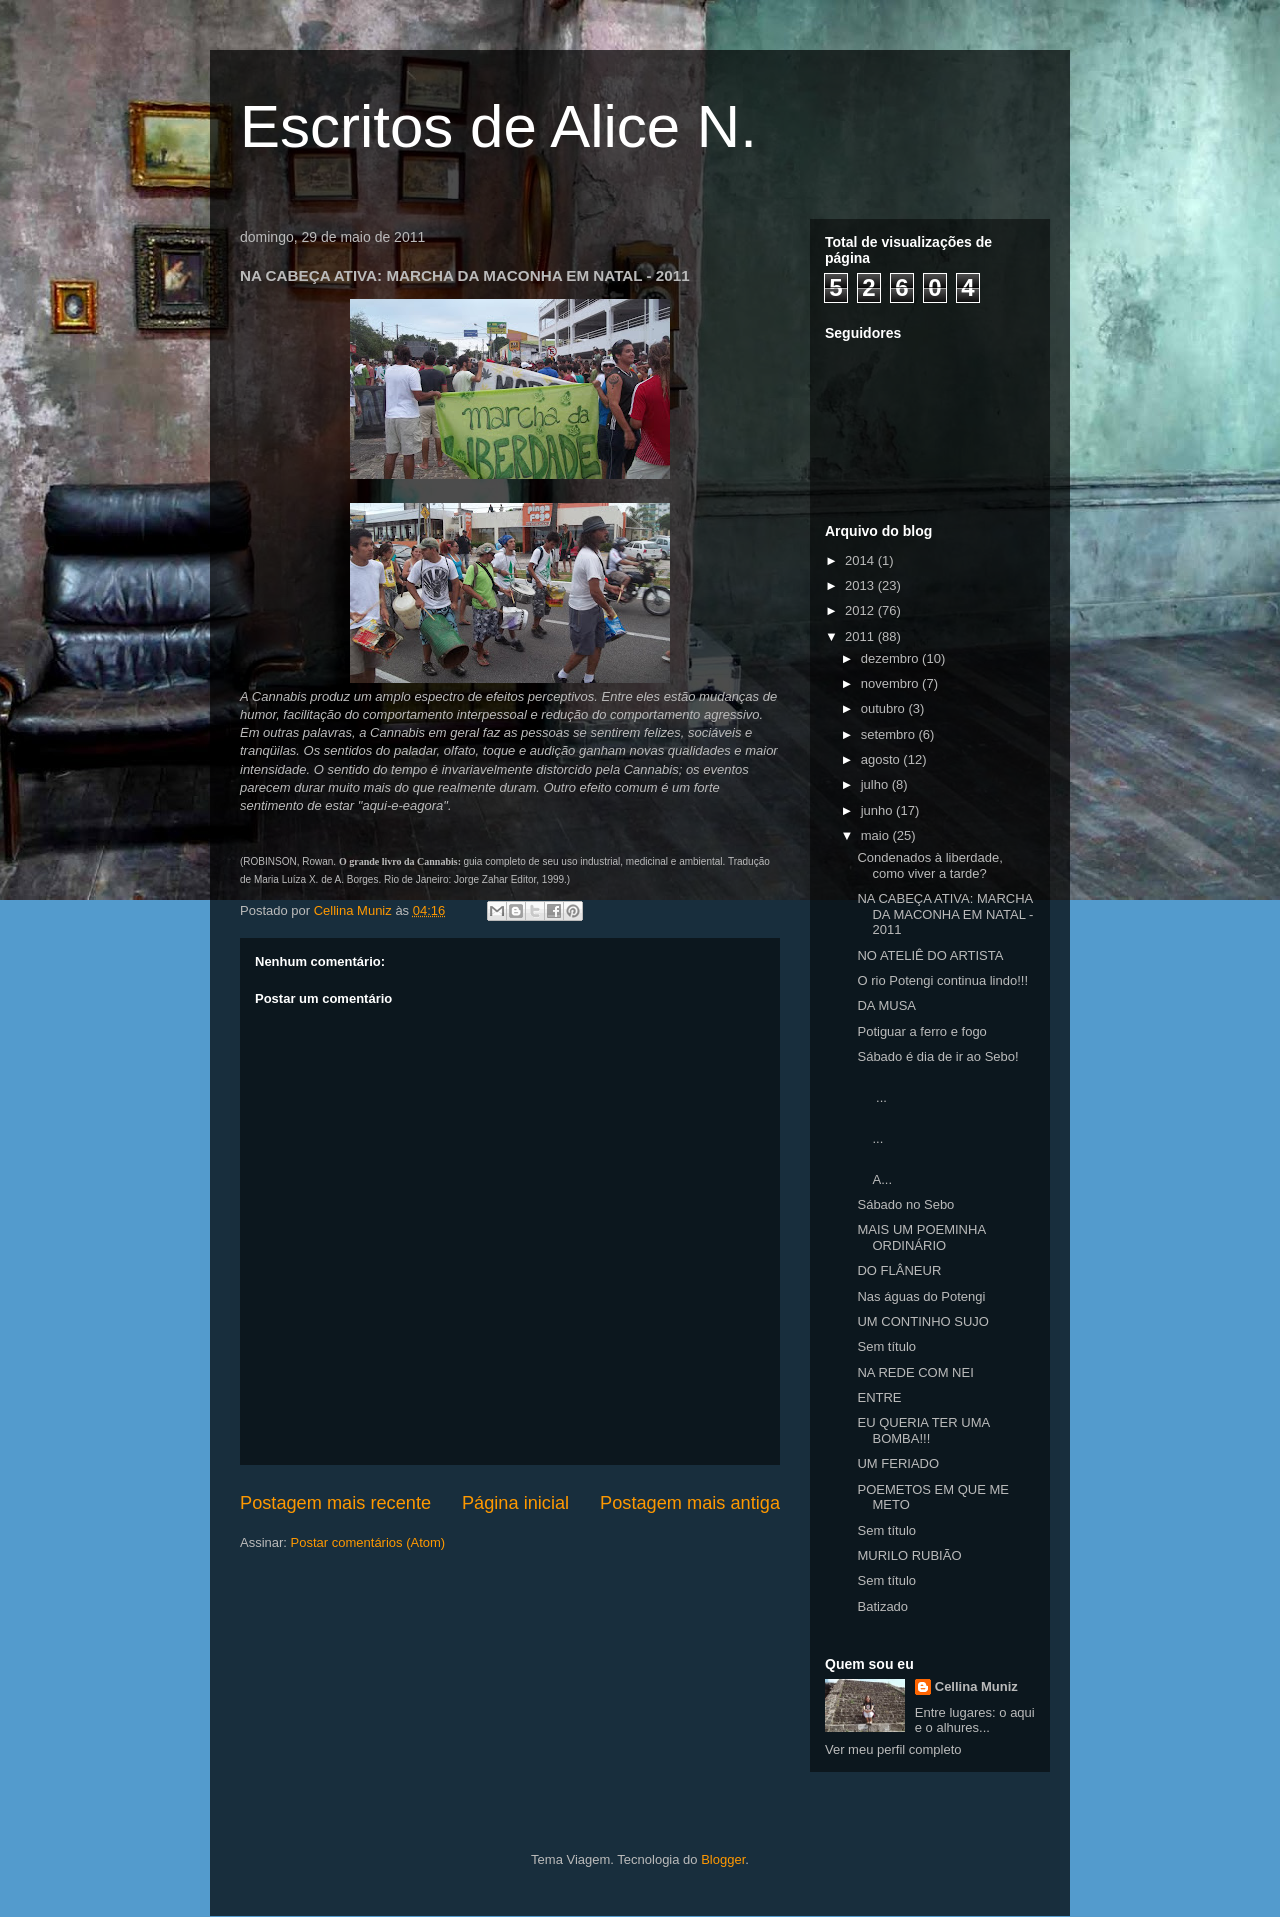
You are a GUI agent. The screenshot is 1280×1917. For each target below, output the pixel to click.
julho (876, 784)
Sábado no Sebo (905, 1204)
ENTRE (879, 1397)
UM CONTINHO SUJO (922, 1321)
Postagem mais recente (335, 1503)
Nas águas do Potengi (921, 1296)
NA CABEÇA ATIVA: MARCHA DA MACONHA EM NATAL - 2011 (945, 914)
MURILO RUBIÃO (909, 1555)
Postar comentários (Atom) (368, 1542)
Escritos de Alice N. (498, 126)
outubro (885, 708)
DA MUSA (886, 1005)
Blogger (723, 1859)
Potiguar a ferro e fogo (921, 1031)
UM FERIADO (898, 1463)
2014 (861, 560)
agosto (882, 759)
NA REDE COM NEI (915, 1372)
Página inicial (515, 1503)
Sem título (886, 1346)
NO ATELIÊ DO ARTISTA (930, 955)
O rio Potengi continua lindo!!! (942, 980)
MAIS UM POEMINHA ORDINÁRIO (921, 1237)
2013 (861, 585)
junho (878, 810)
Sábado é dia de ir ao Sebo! (937, 1056)
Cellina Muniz (976, 1686)
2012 (861, 610)
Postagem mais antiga (690, 1503)
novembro (891, 683)
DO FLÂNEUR (899, 1270)
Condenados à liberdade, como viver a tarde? (929, 865)
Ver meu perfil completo (893, 1749)
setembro (890, 734)
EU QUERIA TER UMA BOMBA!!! (923, 1430)
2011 (861, 636)
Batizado (882, 1606)
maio (877, 835)
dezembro (891, 658)
